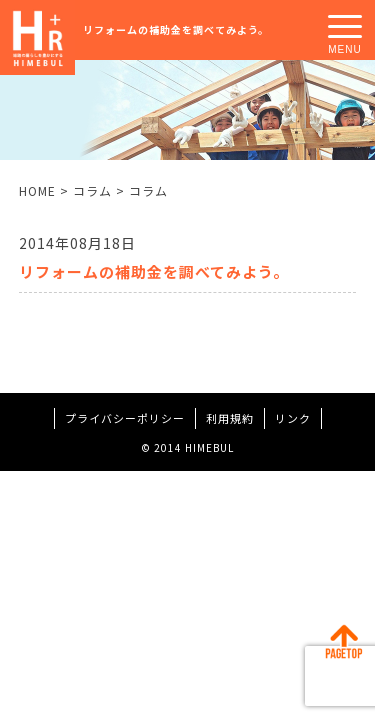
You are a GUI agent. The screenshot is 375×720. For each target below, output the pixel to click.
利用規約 (230, 418)
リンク (293, 418)
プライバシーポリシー (125, 418)
